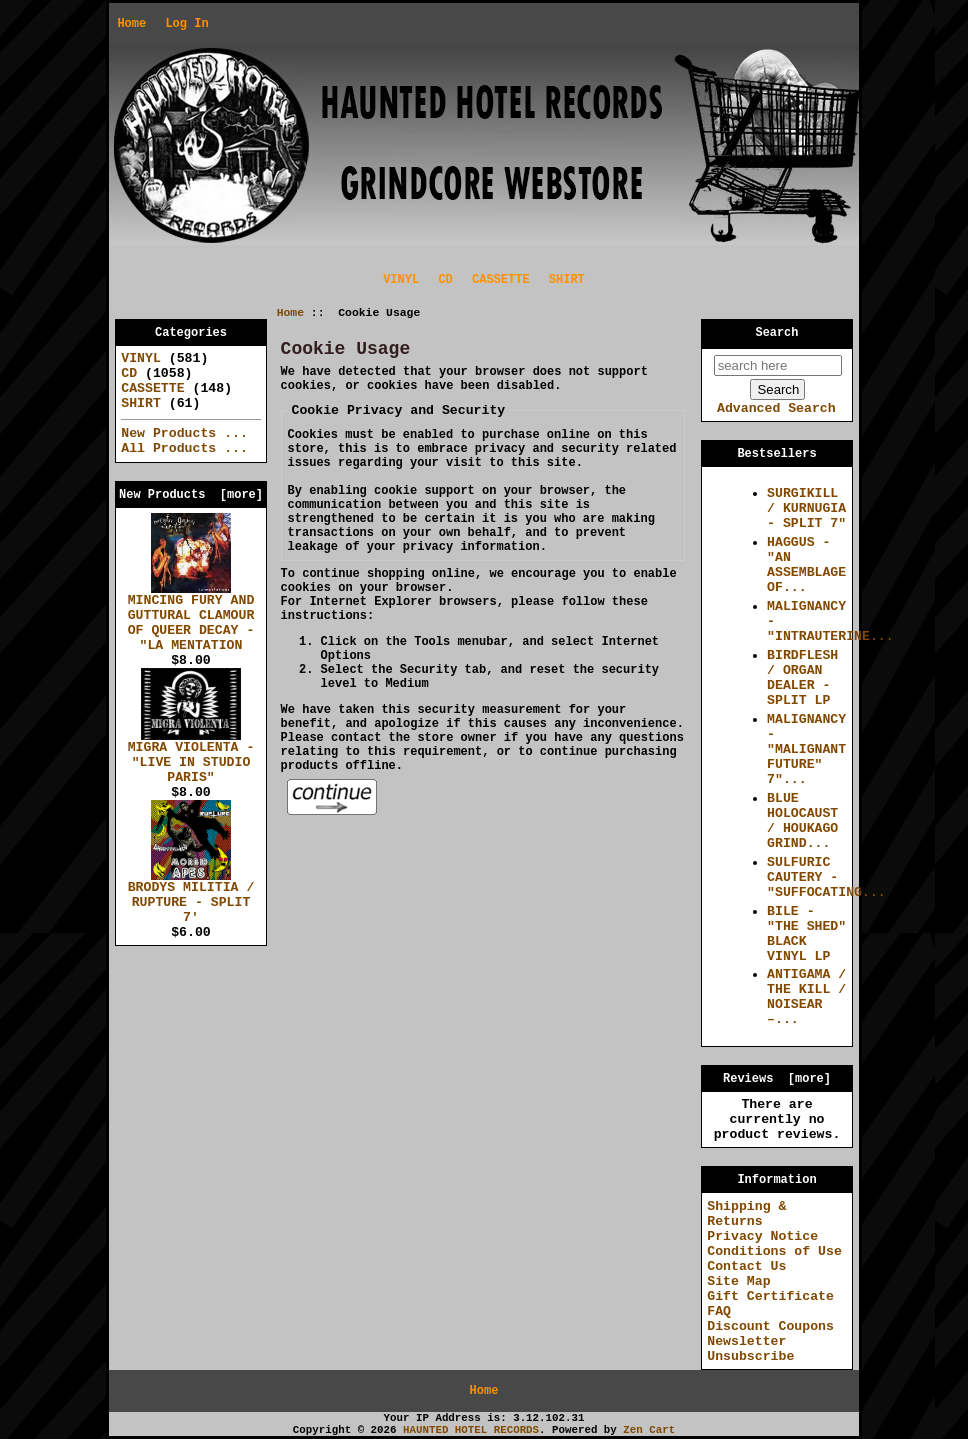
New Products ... (184, 433)
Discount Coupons (770, 1326)
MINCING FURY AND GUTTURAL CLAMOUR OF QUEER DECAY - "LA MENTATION (191, 617)
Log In (186, 24)
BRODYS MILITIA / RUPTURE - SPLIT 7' (191, 897)
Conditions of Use (774, 1251)
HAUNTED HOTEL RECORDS (471, 1430)
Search (777, 333)
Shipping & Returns (746, 1214)
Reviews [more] (777, 1079)
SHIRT (567, 280)
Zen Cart (649, 1430)
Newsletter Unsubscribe (750, 1349)
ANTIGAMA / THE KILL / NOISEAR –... (806, 997)
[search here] (778, 365)
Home (131, 24)
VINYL (401, 280)
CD (445, 280)
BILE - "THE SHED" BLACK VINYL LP (806, 934)
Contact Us (746, 1266)
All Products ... (184, 448)
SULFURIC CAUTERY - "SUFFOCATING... (826, 877)
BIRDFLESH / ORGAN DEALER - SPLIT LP (802, 678)
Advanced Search (776, 408)
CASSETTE (501, 280)
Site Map (738, 1281)
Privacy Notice (762, 1236)
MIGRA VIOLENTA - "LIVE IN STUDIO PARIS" (191, 757)
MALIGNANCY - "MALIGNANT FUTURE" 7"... (806, 749)
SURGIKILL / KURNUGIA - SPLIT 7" (806, 508)
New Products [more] (191, 495)
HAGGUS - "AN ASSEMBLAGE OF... (806, 565)
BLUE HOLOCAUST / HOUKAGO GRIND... (802, 821)
